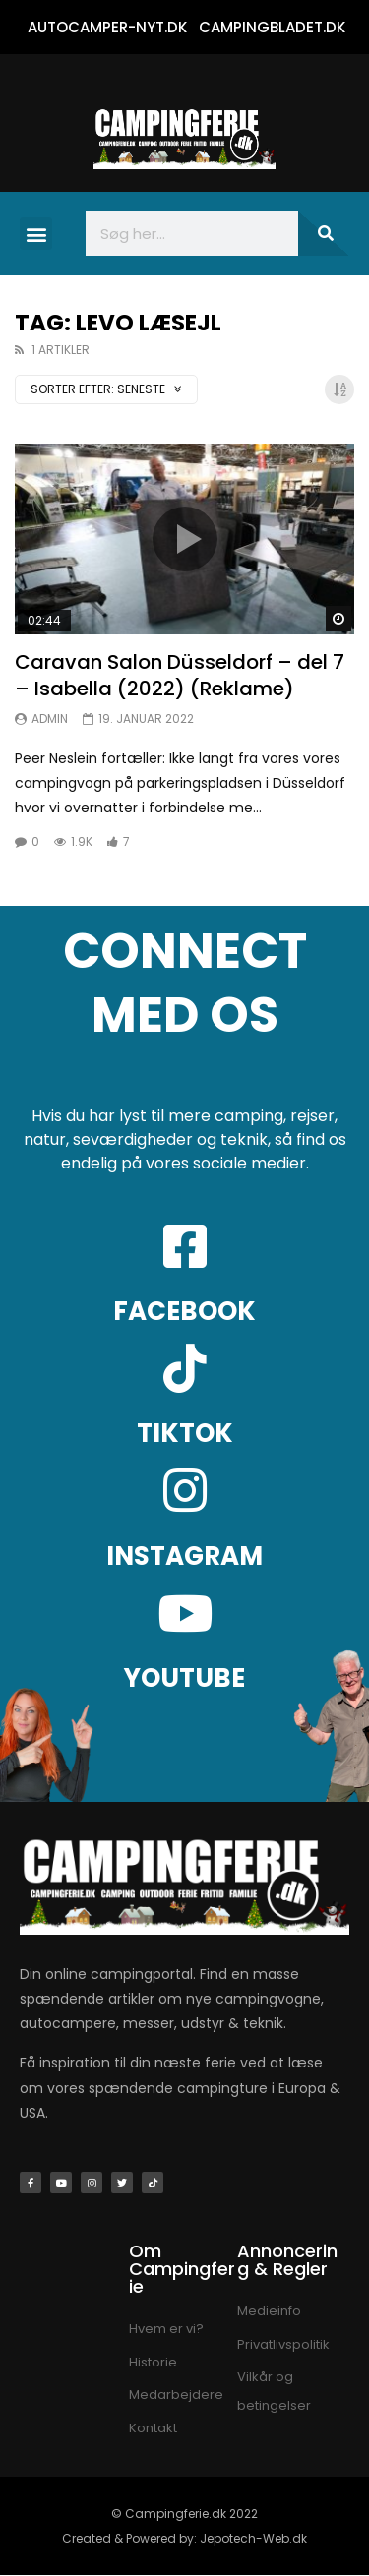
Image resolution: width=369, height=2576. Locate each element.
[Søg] (323, 233)
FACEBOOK (184, 1311)
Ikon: (185, 539)
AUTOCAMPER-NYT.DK (107, 27)
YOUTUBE (184, 1678)
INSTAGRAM (184, 1556)
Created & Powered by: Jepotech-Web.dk (184, 2538)
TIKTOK (185, 1433)
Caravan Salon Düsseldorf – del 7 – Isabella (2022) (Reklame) (179, 675)
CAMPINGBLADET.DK (272, 27)
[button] (36, 233)
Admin (49, 718)
